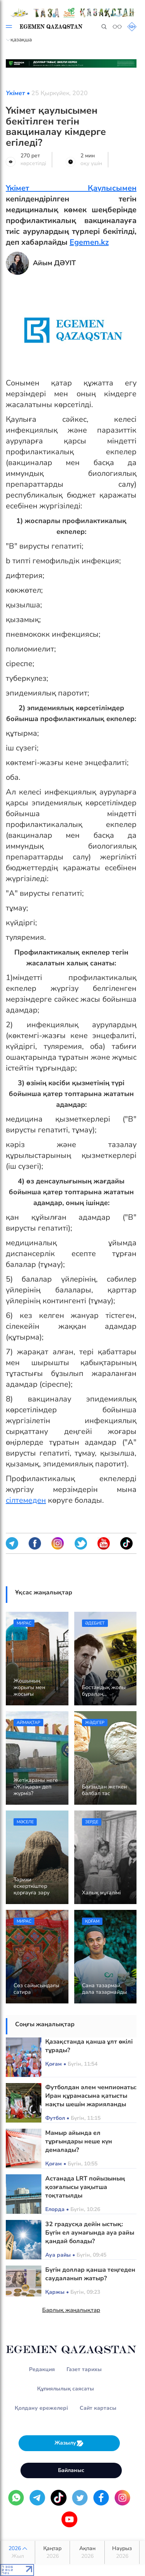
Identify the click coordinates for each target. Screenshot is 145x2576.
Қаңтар (52, 2552)
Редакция (42, 2369)
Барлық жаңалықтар (71, 2310)
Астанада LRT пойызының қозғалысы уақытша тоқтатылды (85, 2187)
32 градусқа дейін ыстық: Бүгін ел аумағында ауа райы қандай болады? (89, 2232)
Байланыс (71, 2470)
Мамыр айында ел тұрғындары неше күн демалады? (78, 2141)
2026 (17, 2552)
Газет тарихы (84, 2369)
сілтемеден (26, 1500)
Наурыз (122, 2552)
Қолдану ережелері (41, 2408)
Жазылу (69, 2443)
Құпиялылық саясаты (65, 2388)
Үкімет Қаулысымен (71, 188)
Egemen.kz (89, 242)
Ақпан (87, 2552)
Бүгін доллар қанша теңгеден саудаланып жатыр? (90, 2274)
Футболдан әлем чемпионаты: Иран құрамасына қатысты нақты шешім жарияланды (90, 2096)
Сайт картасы (98, 2408)
